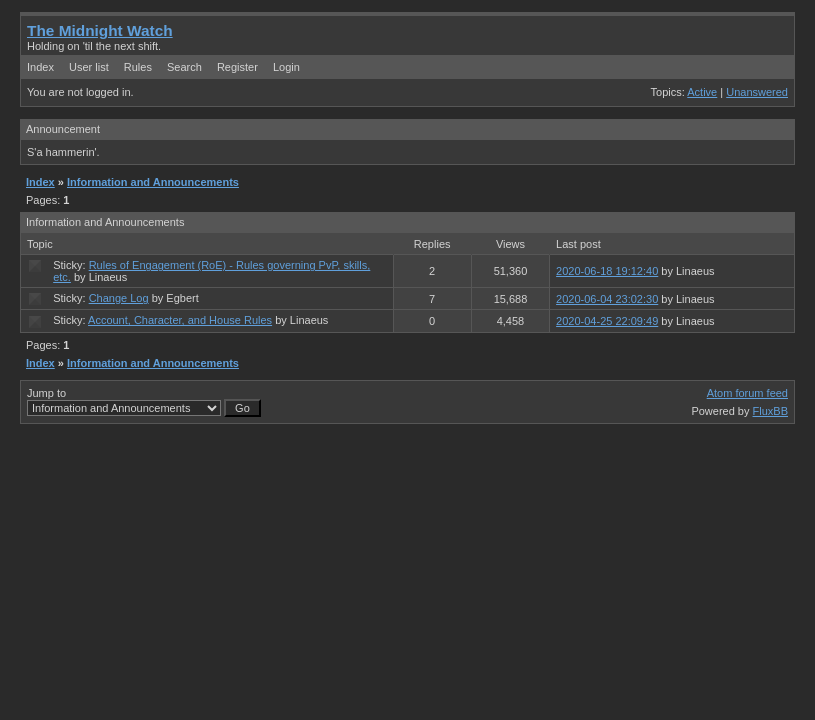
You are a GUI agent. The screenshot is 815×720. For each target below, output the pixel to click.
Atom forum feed (747, 393)
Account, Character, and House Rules (180, 320)
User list (89, 67)
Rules (138, 67)
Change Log (119, 298)
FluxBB (770, 411)
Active (702, 92)
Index (40, 67)
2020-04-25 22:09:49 (607, 321)
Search (184, 67)
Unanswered (757, 92)
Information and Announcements (153, 182)
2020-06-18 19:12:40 (607, 271)
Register (237, 67)
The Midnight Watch (100, 30)
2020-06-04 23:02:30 (607, 299)
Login (286, 67)
